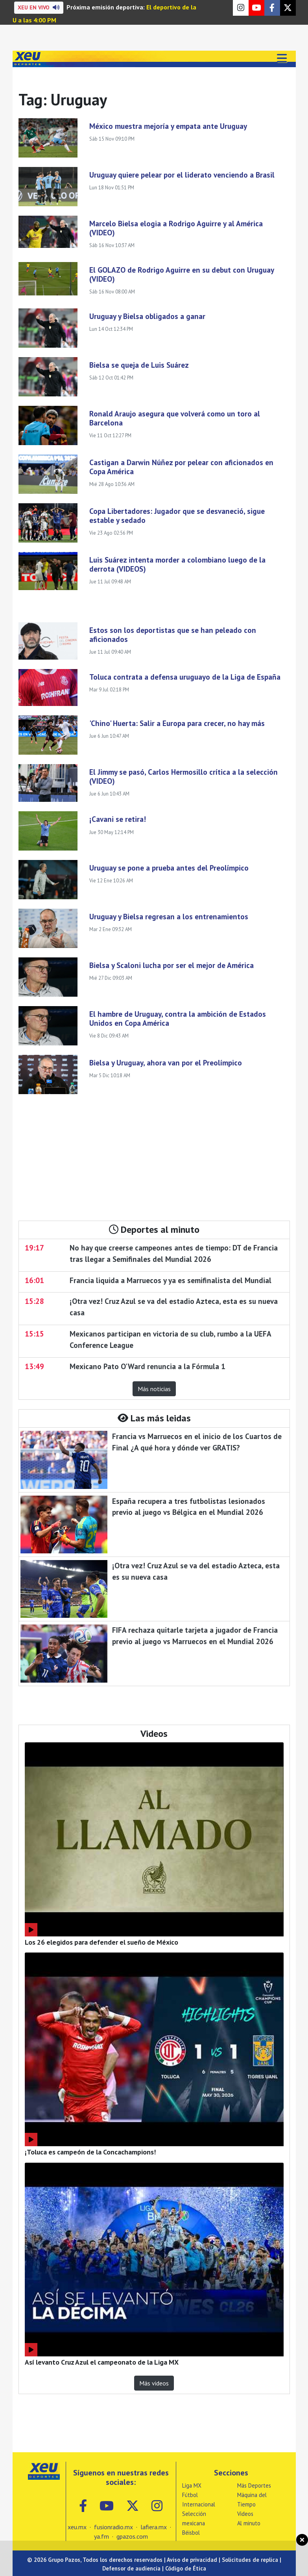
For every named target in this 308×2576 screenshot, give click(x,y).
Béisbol (191, 2532)
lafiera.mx (153, 2527)
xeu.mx (77, 2527)
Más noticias (154, 1389)
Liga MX (191, 2485)
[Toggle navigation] (282, 59)
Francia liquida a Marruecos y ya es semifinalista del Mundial (170, 1280)
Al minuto (248, 2523)
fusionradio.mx (113, 2527)
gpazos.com (132, 2536)
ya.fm (101, 2536)
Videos (245, 2513)
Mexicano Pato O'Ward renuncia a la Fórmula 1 (147, 1366)
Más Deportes (254, 2485)
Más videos (154, 2383)
